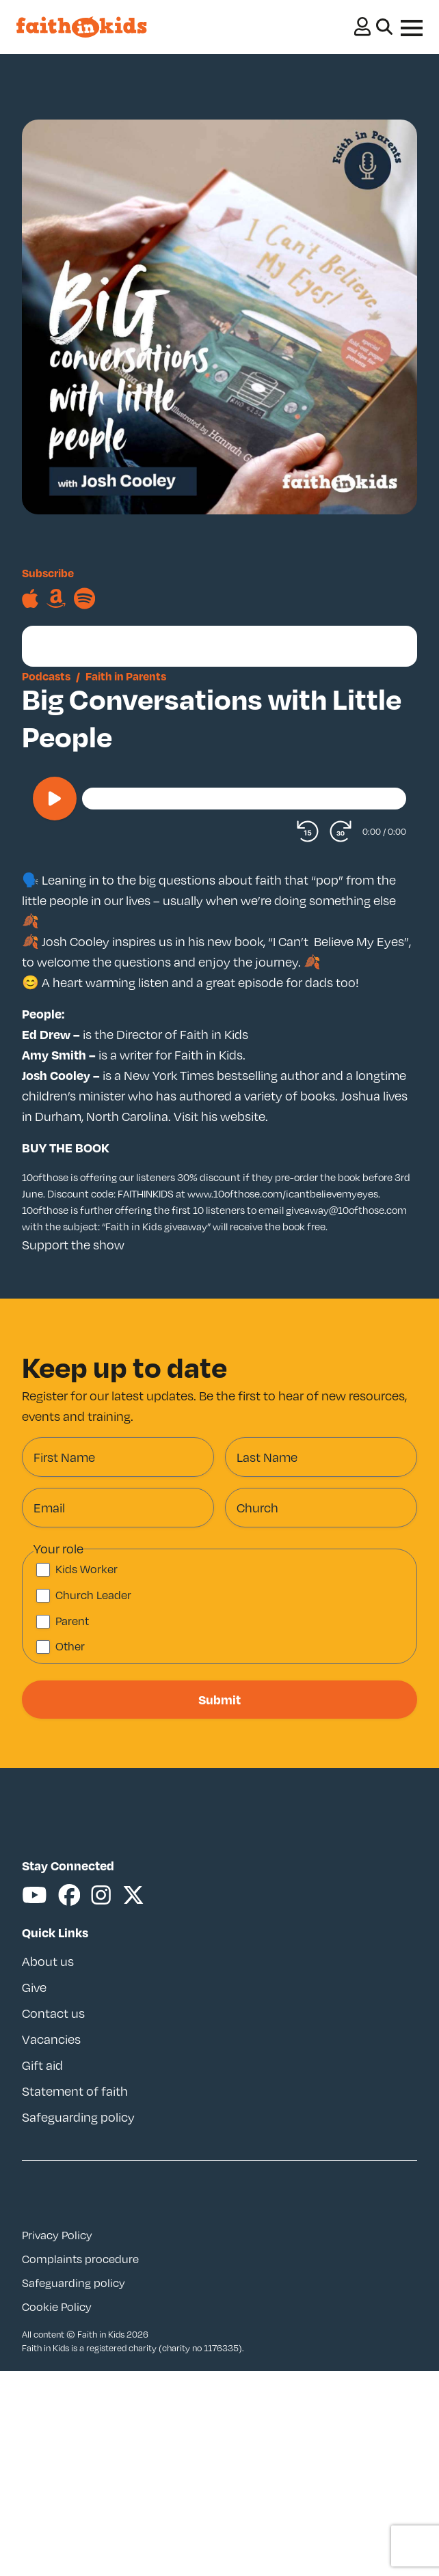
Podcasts (46, 676)
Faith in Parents (125, 676)
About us (48, 1961)
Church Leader (93, 1595)
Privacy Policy (57, 2235)
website (242, 1116)
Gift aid (42, 2065)
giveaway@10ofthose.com (346, 1210)
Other (70, 1646)
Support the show (73, 1244)
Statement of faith (75, 2091)
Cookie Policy (57, 2307)
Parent (72, 1621)
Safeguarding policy (78, 2116)
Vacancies (51, 2039)
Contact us (53, 2013)
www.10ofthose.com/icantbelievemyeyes (282, 1193)
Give (34, 1987)
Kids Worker (86, 1569)
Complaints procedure (80, 2259)
